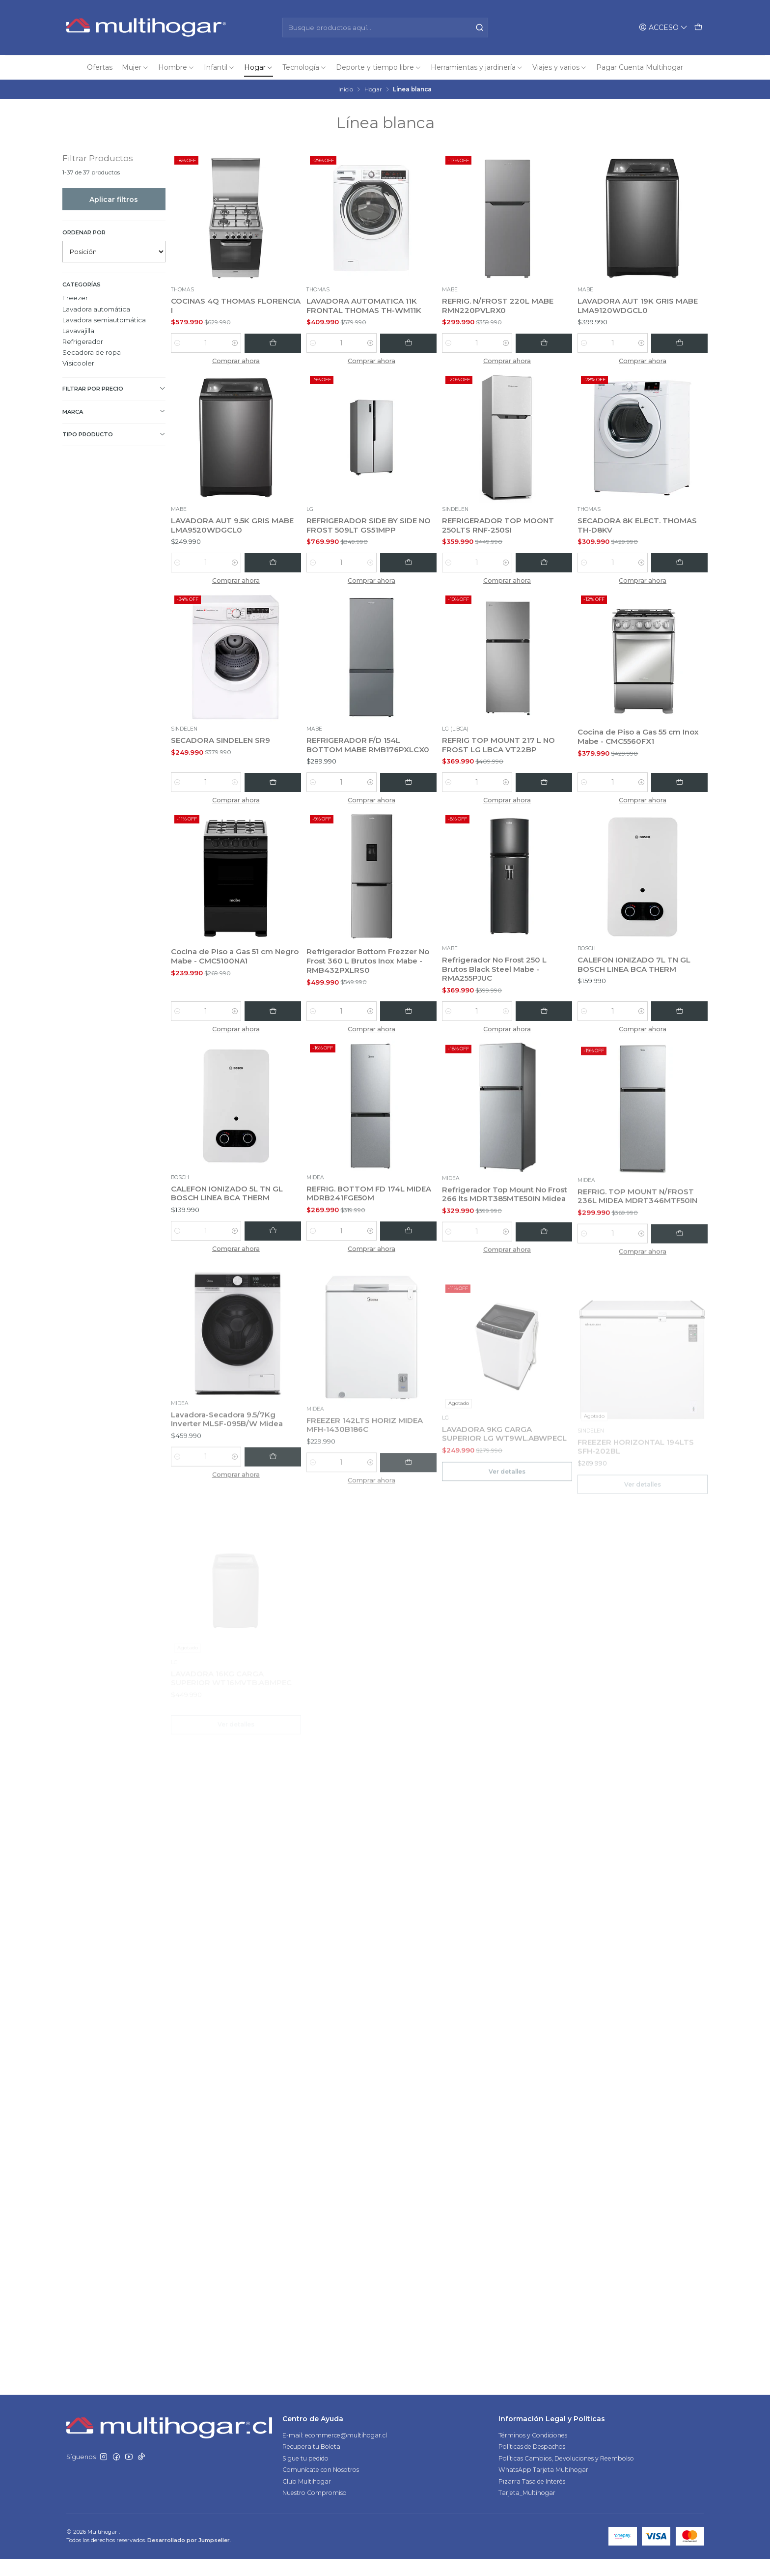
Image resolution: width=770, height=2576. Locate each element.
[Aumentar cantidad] (247, 343)
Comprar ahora (236, 361)
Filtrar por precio (113, 389)
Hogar (373, 89)
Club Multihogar (306, 2499)
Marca (113, 411)
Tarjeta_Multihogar (526, 2510)
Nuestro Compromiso (314, 2510)
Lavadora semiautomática (104, 320)
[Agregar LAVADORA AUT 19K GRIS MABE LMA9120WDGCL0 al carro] (685, 343)
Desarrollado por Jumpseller (188, 2557)
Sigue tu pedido (305, 2476)
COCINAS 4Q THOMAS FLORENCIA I (215, 306)
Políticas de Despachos (531, 2464)
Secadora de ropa (91, 352)
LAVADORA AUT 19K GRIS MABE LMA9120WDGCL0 (640, 306)
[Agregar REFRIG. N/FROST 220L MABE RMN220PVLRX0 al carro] (550, 343)
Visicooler (78, 363)
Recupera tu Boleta (311, 2464)
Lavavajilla (78, 331)
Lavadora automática (96, 309)
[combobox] (385, 27)
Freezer (75, 298)
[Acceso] (663, 27)
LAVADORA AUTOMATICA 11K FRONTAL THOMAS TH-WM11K (366, 306)
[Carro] (698, 27)
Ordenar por (84, 232)
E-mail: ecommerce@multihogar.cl (334, 2453)
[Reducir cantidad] (177, 343)
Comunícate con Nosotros (320, 2487)
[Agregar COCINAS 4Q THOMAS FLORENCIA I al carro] (279, 343)
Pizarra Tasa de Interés (531, 2499)
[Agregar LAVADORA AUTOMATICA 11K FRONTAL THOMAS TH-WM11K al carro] (414, 343)
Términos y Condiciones (532, 2453)
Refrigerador (82, 341)
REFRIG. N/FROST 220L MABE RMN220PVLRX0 (500, 306)
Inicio (345, 89)
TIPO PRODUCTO (113, 434)
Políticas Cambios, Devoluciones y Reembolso (566, 2476)
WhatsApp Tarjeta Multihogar (543, 2487)
